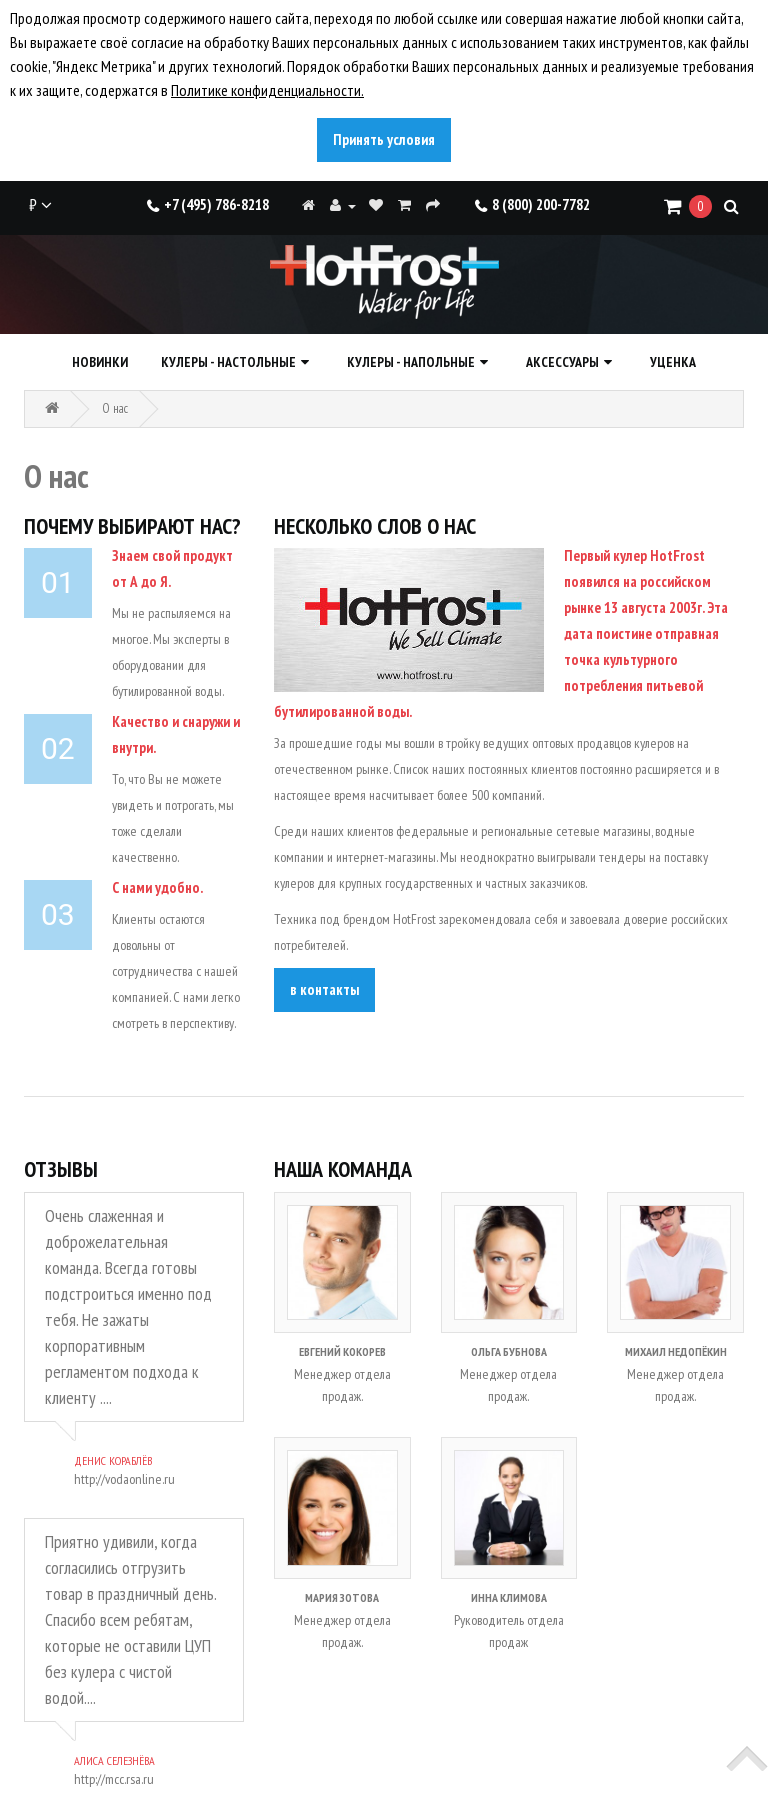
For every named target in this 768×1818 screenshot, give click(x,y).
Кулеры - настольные (228, 362)
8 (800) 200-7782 (532, 204)
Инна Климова (509, 1597)
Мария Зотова (342, 1597)
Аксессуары (562, 362)
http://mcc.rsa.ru (114, 1779)
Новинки (100, 362)
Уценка (673, 362)
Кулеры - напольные (411, 362)
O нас (115, 408)
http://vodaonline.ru (124, 1479)
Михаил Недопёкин (676, 1351)
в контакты (324, 989)
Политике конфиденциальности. (267, 90)
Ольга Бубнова (509, 1351)
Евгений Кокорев (342, 1351)
